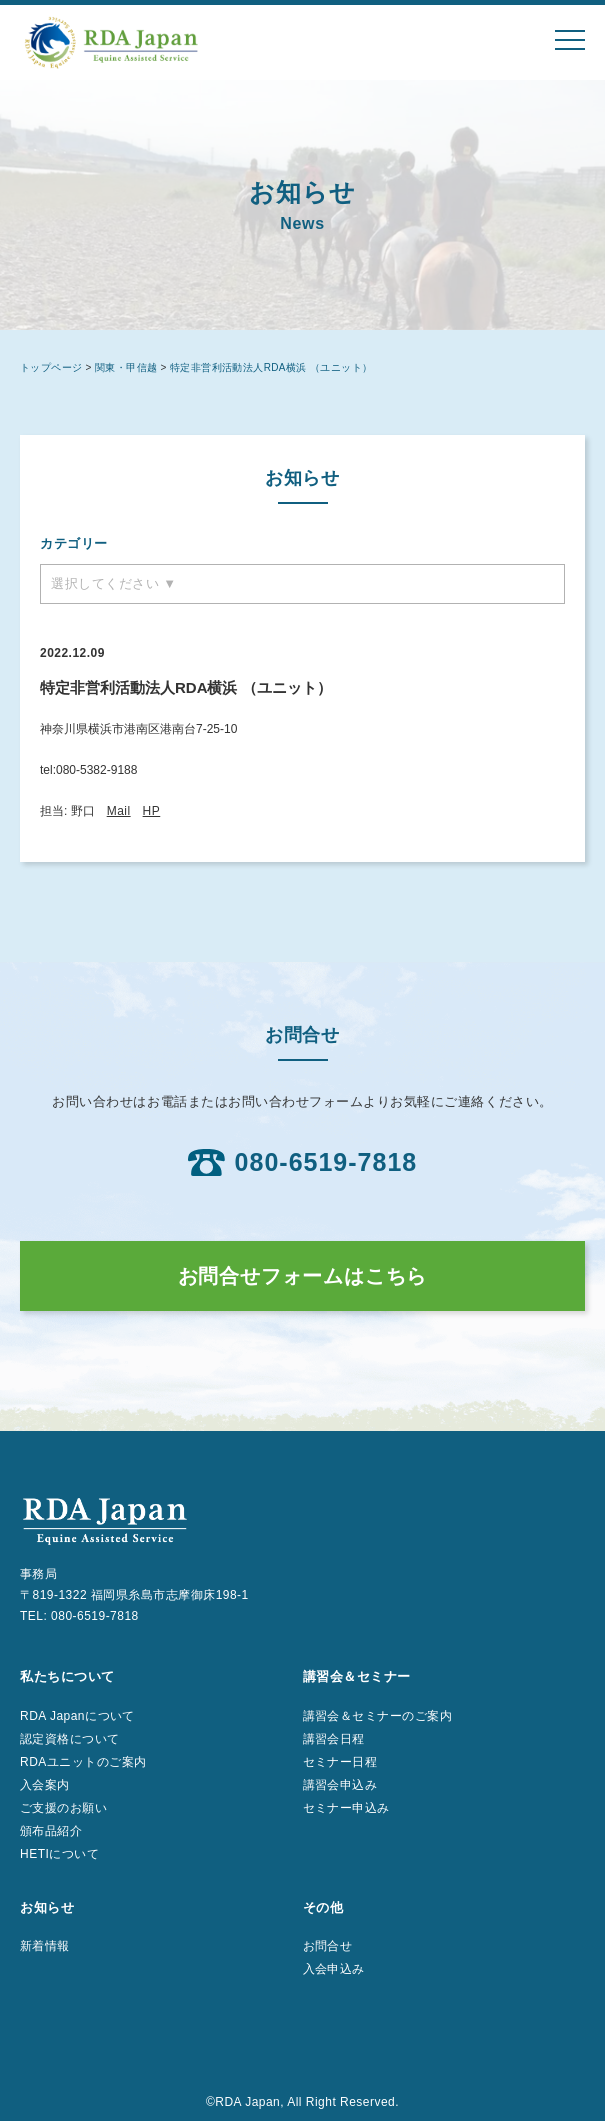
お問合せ (328, 1946)
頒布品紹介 (51, 1831)
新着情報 (45, 1946)
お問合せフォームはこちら (303, 1276)
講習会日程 (334, 1739)
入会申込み (334, 1969)
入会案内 (45, 1785)
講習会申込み (340, 1785)
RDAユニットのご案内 (83, 1762)
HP (152, 811)
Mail (119, 811)
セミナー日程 (340, 1762)
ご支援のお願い (63, 1808)
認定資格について (70, 1739)
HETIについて (59, 1854)
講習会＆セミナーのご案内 (378, 1716)
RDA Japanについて (77, 1716)
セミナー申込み (346, 1808)
